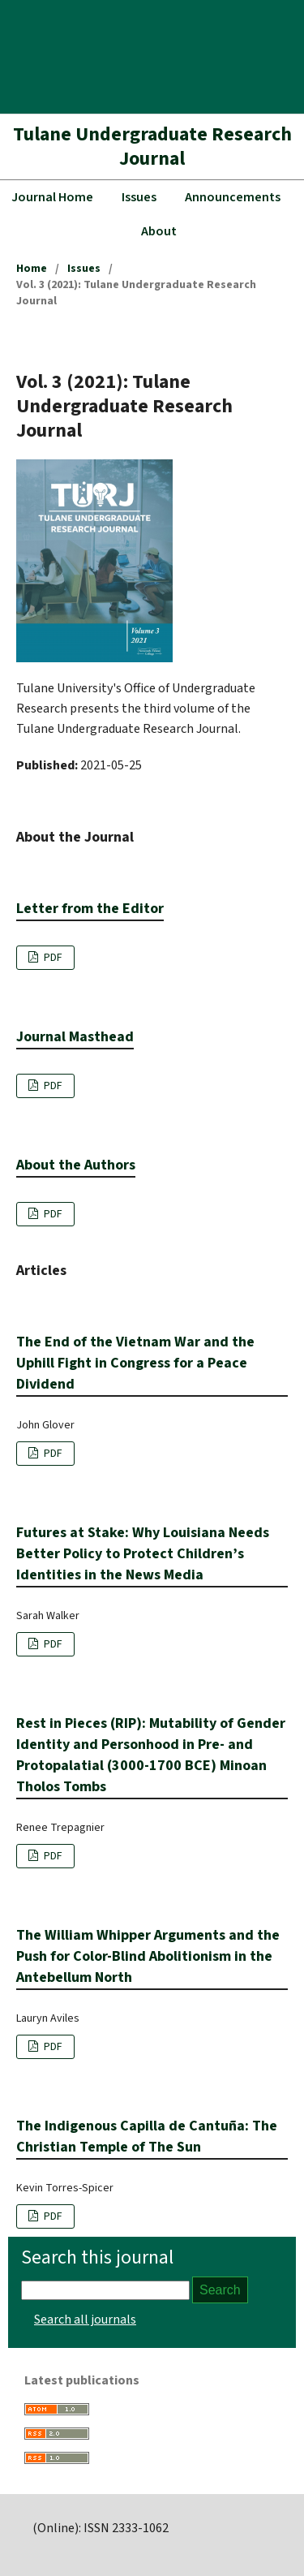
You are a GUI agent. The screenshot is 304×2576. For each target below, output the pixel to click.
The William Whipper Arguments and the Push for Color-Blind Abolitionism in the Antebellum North (148, 1956)
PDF (51, 958)
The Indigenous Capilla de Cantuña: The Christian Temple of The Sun (146, 2136)
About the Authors (75, 1165)
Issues (139, 197)
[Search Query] (105, 2290)
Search (220, 2290)
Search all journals (85, 2319)
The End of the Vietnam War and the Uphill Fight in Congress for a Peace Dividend (135, 1363)
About (159, 231)
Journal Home (52, 197)
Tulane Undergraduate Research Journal (152, 146)
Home (31, 269)
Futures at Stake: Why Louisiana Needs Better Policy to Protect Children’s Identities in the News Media (142, 1554)
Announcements (232, 197)
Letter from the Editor (90, 908)
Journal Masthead (75, 1037)
